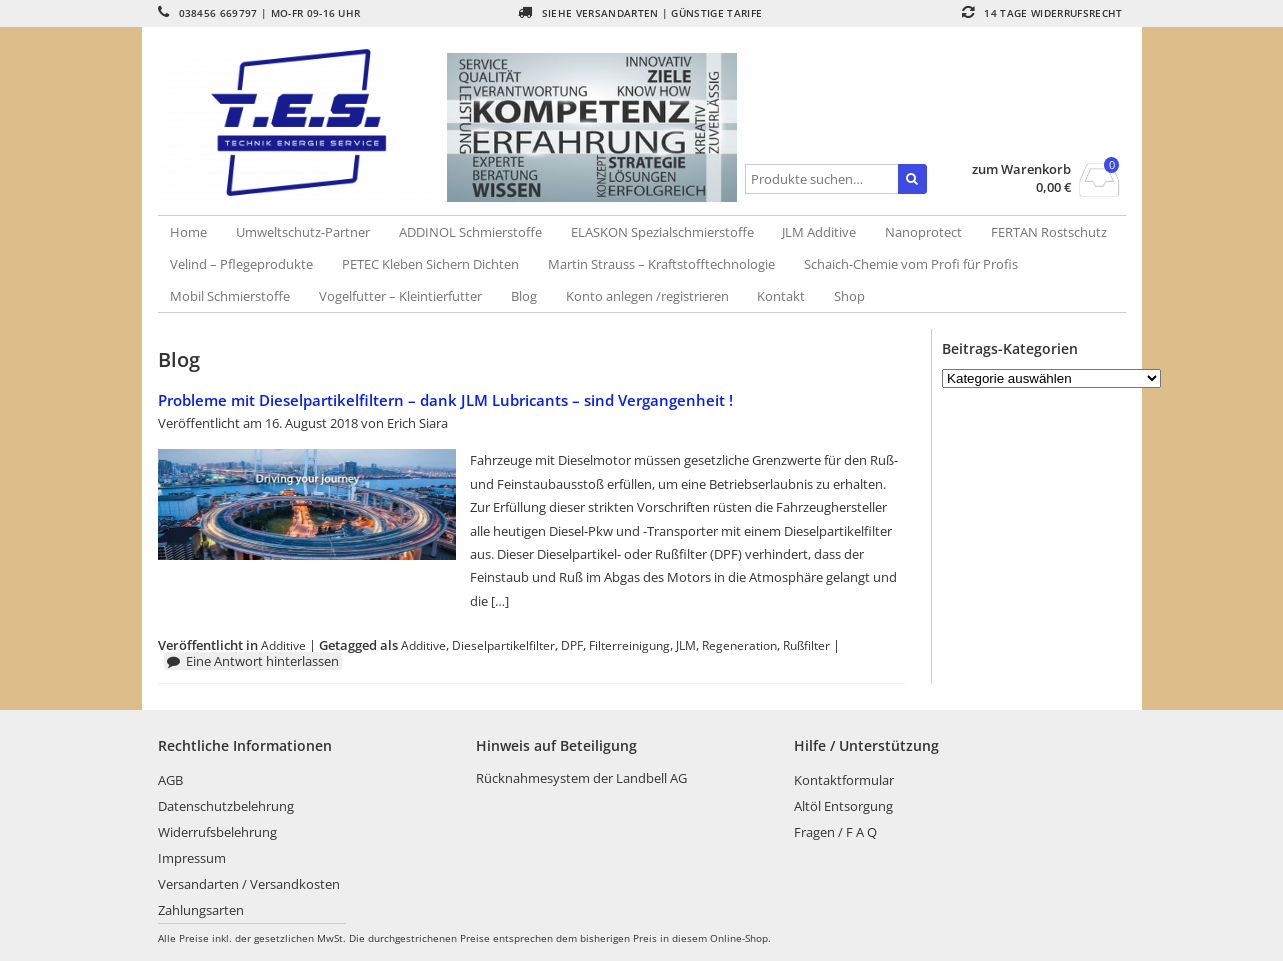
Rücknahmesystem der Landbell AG (581, 778)
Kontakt (781, 296)
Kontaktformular (844, 780)
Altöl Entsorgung (843, 806)
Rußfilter (806, 645)
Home (188, 232)
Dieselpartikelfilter (503, 645)
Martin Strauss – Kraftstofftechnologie (661, 264)
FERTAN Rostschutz (1049, 232)
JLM (686, 645)
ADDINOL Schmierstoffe (470, 232)
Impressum (192, 858)
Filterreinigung (629, 645)
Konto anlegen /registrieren (647, 296)
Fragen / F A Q (835, 832)
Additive (283, 645)
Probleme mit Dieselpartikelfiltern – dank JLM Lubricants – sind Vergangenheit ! (445, 400)
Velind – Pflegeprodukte (241, 264)
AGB (170, 780)
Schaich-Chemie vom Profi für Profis (911, 264)
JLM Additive (819, 232)
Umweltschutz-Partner (303, 232)
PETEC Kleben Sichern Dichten (430, 264)
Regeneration (739, 645)
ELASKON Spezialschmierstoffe (662, 232)
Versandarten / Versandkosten (249, 884)
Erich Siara (417, 423)
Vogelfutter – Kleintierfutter (400, 296)
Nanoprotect (923, 232)
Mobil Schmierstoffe (230, 296)
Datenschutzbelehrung (226, 806)
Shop (849, 296)
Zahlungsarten (201, 910)
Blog (524, 296)
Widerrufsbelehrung (217, 832)
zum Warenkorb (1021, 169)
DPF (572, 645)
